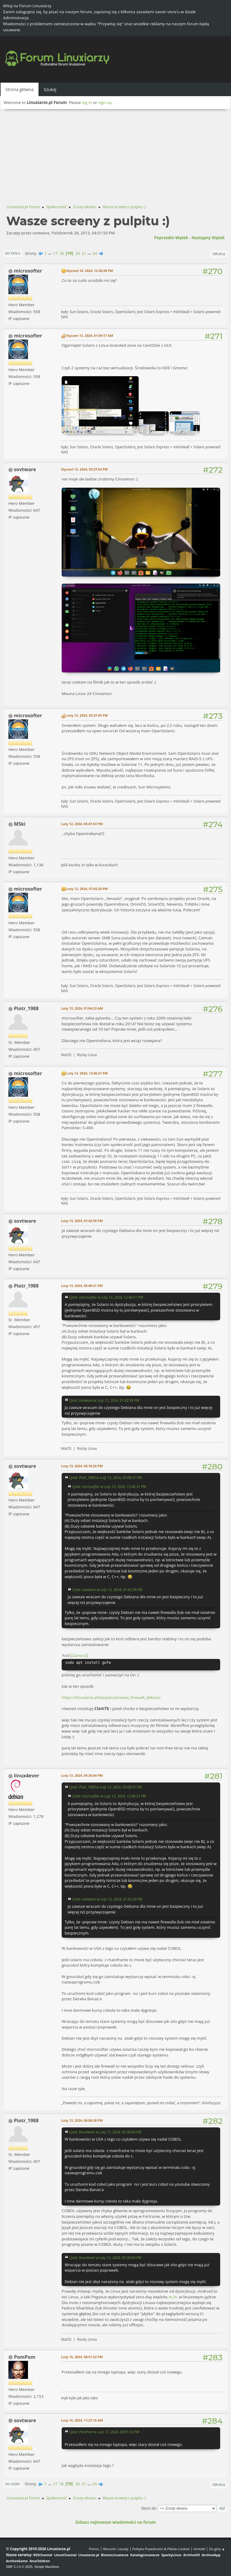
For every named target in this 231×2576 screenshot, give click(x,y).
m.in (173, 2297)
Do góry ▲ (217, 2549)
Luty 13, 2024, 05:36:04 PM (82, 1775)
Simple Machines (46, 2566)
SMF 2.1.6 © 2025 (19, 2566)
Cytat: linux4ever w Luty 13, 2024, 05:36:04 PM (105, 2131)
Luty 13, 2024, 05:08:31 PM (82, 1285)
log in (87, 102)
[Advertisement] (115, 154)
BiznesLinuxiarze (114, 2555)
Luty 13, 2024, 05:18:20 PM (82, 1466)
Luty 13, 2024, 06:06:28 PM (82, 2120)
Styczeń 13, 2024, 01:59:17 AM (89, 335)
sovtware (25, 469)
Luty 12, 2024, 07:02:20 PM (87, 888)
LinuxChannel (65, 2555)
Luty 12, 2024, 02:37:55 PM (87, 715)
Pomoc (94, 2549)
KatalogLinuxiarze (144, 2555)
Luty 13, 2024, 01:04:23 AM (82, 1008)
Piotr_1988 (26, 1008)
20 (77, 253)
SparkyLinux (171, 2555)
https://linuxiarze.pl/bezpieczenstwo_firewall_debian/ (111, 1697)
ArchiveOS (191, 2555)
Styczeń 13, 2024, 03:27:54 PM (84, 469)
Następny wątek (208, 237)
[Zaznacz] (79, 1655)
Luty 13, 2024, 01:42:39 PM (82, 1220)
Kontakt (199, 2549)
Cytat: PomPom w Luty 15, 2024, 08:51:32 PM (104, 2431)
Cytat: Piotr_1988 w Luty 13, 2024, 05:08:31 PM (105, 1477)
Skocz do (148, 2507)
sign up (105, 102)
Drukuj (219, 254)
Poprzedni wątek (171, 237)
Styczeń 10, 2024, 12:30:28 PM (89, 270)
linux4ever (26, 1775)
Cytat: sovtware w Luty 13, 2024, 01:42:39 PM (104, 1400)
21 (84, 253)
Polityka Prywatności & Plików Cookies (161, 2549)
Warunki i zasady (115, 2549)
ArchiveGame (17, 2561)
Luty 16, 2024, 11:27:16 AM (82, 2420)
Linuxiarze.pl (89, 2555)
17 (55, 253)
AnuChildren (39, 2561)
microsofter (28, 270)
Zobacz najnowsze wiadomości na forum (115, 2522)
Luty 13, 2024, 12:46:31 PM (87, 1073)
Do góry (12, 2484)
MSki (20, 824)
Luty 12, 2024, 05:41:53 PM (82, 824)
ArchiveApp (211, 2555)
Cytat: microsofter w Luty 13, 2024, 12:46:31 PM (106, 1297)
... (50, 253)
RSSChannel (42, 2555)
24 (94, 253)
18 (61, 253)
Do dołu (12, 253)
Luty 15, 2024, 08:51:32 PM (82, 2357)
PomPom (24, 2357)
